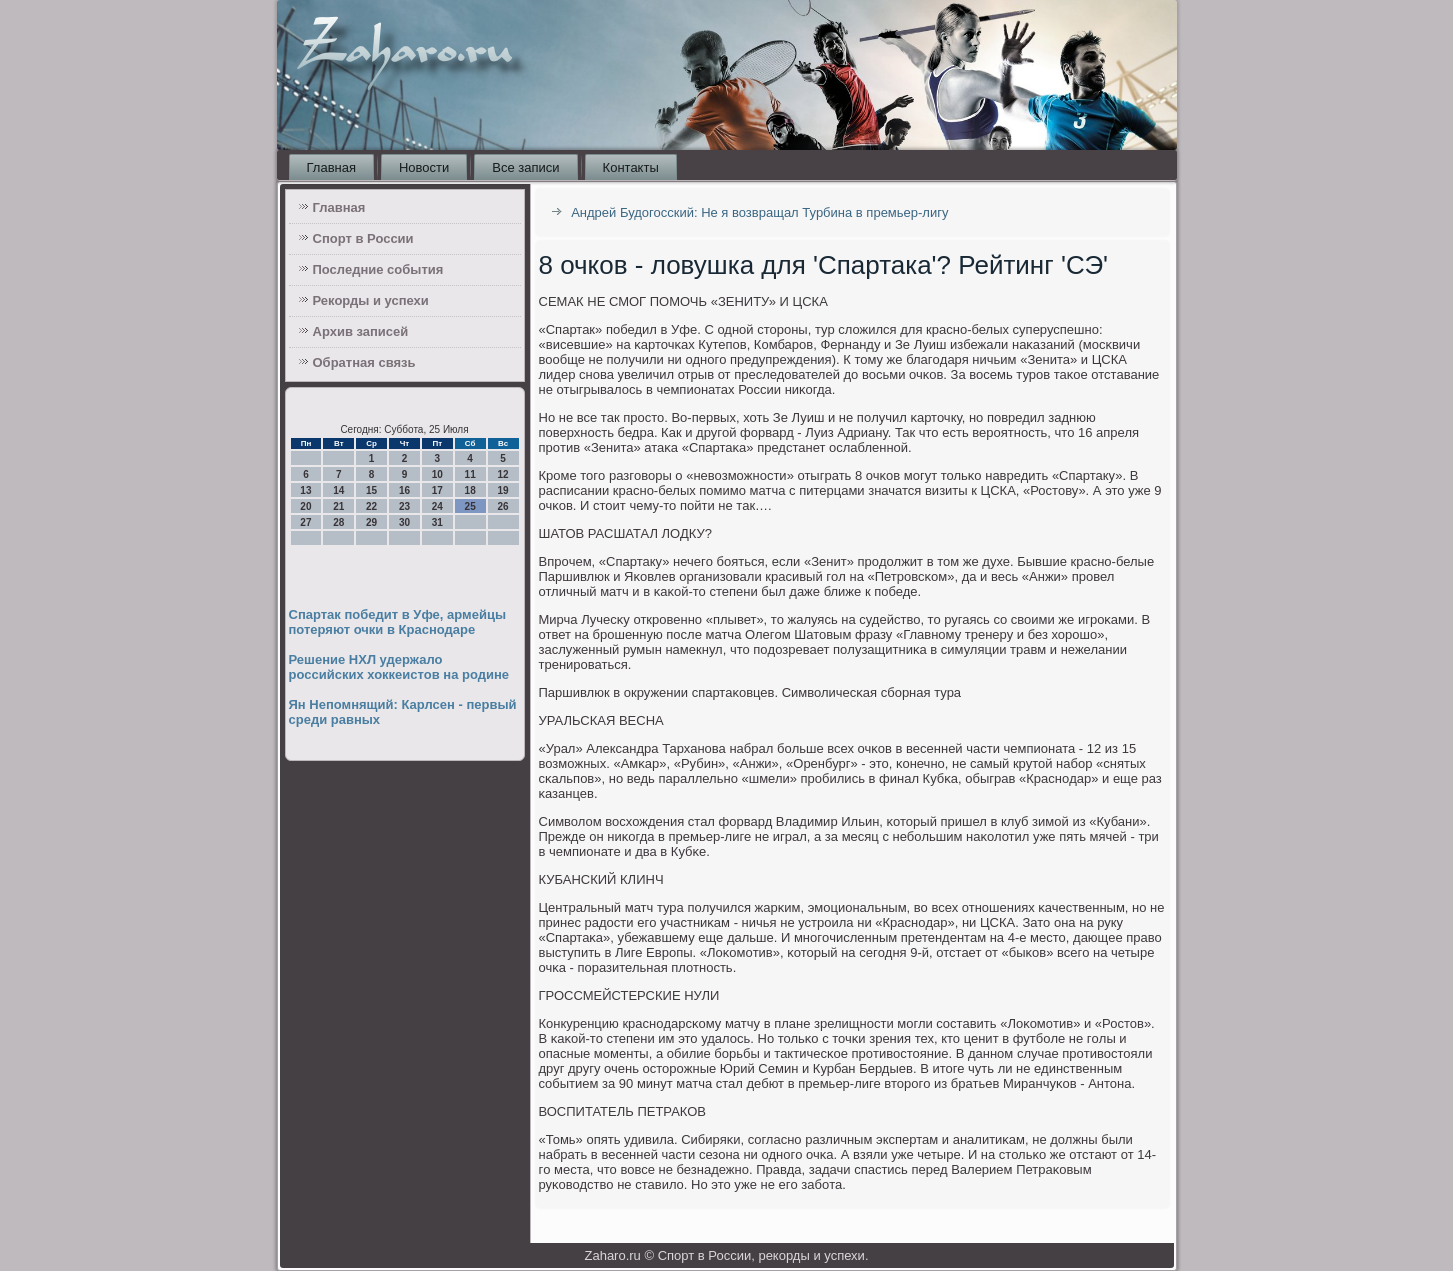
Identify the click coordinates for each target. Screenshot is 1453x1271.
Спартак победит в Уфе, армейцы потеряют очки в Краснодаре (398, 622)
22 (371, 506)
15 (371, 490)
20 (305, 506)
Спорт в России (363, 238)
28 (338, 522)
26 (502, 506)
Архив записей (361, 331)
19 (502, 490)
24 (437, 506)
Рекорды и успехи (371, 300)
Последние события (378, 269)
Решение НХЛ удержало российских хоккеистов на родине (399, 667)
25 (470, 506)
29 (371, 522)
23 (404, 506)
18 (470, 490)
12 (502, 474)
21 (338, 506)
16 (404, 490)
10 (437, 474)
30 (404, 522)
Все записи (525, 167)
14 (338, 490)
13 (305, 490)
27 (305, 522)
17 (437, 490)
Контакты (631, 167)
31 (437, 522)
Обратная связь (364, 362)
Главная (331, 167)
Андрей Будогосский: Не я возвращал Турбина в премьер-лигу (759, 212)
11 (470, 474)
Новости (424, 167)
